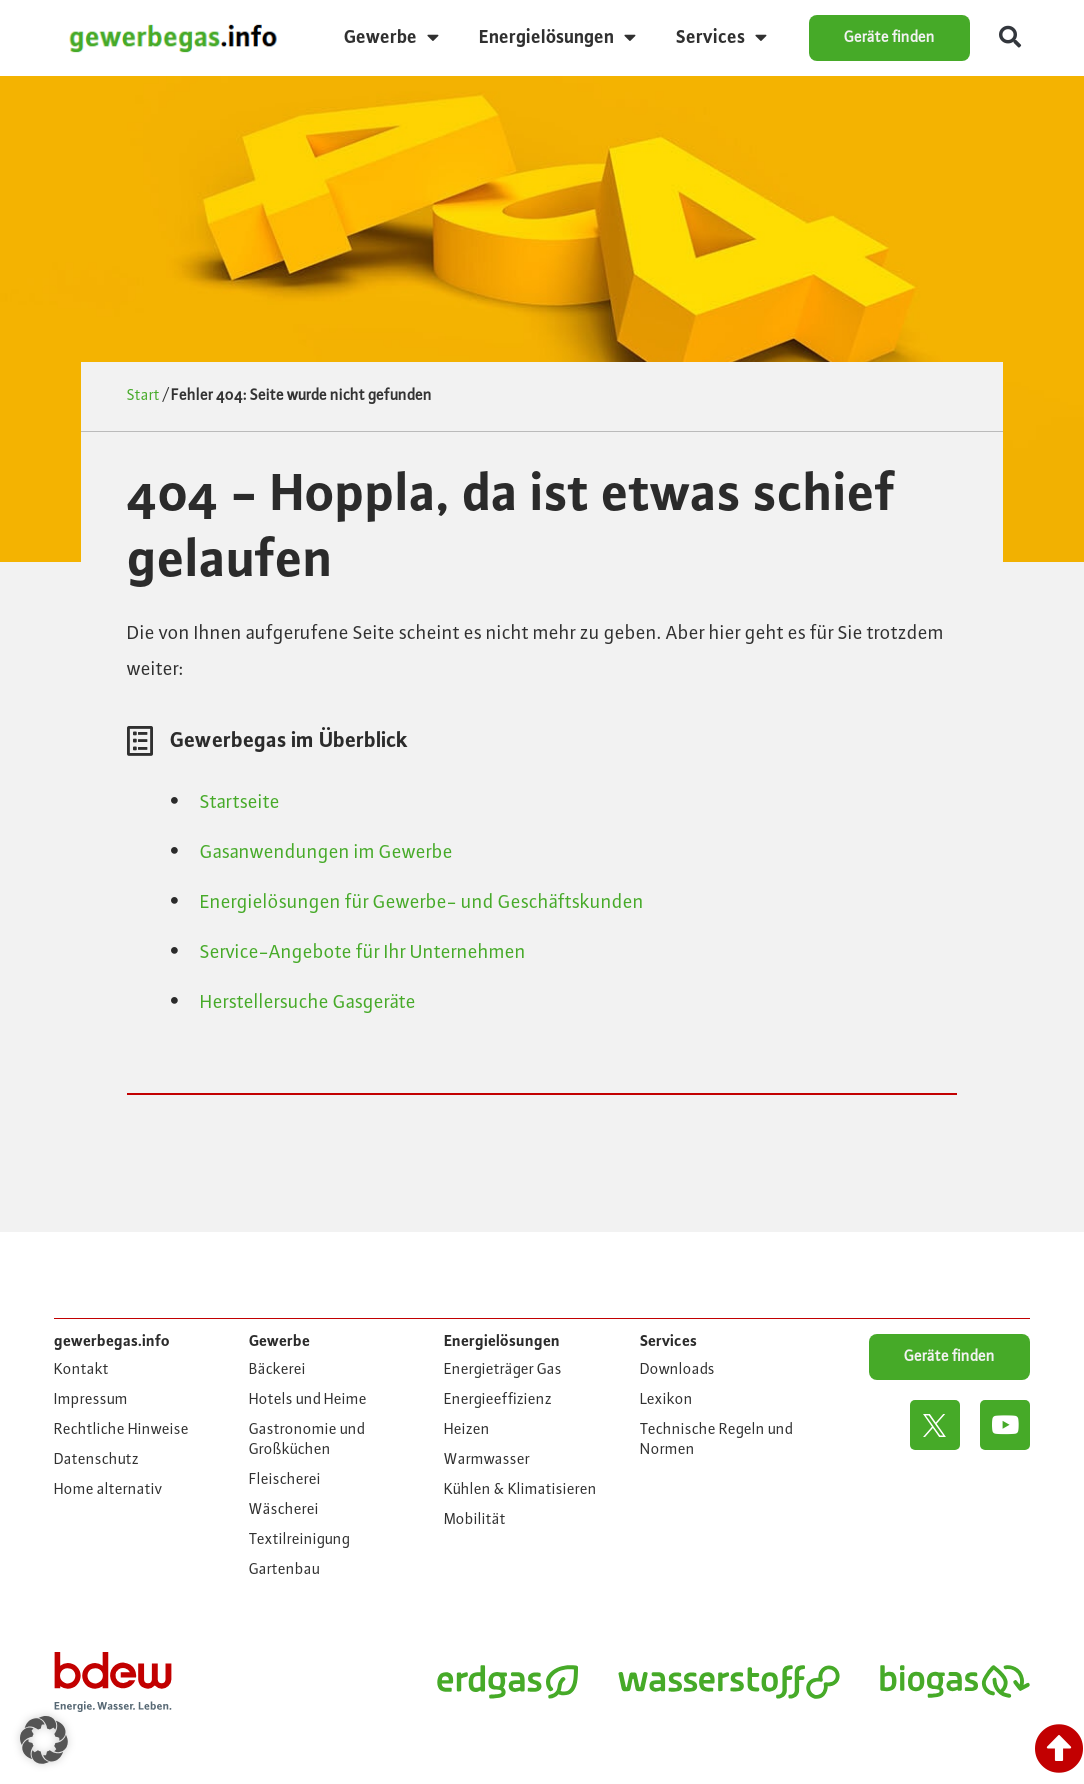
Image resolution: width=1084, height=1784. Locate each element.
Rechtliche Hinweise (121, 1430)
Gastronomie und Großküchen (307, 1440)
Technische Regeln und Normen (716, 1440)
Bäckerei (277, 1370)
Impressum (91, 1400)
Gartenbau (284, 1570)
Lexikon (666, 1400)
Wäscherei (284, 1510)
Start (143, 396)
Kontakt (81, 1370)
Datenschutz (96, 1460)
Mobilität (475, 1520)
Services (721, 37)
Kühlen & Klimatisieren (520, 1490)
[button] (1010, 38)
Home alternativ (108, 1490)
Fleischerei (285, 1480)
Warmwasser (487, 1460)
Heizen (467, 1430)
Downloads (677, 1370)
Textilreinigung (299, 1540)
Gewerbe (391, 37)
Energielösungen (557, 37)
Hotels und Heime (308, 1400)
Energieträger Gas (503, 1370)
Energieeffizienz (498, 1400)
